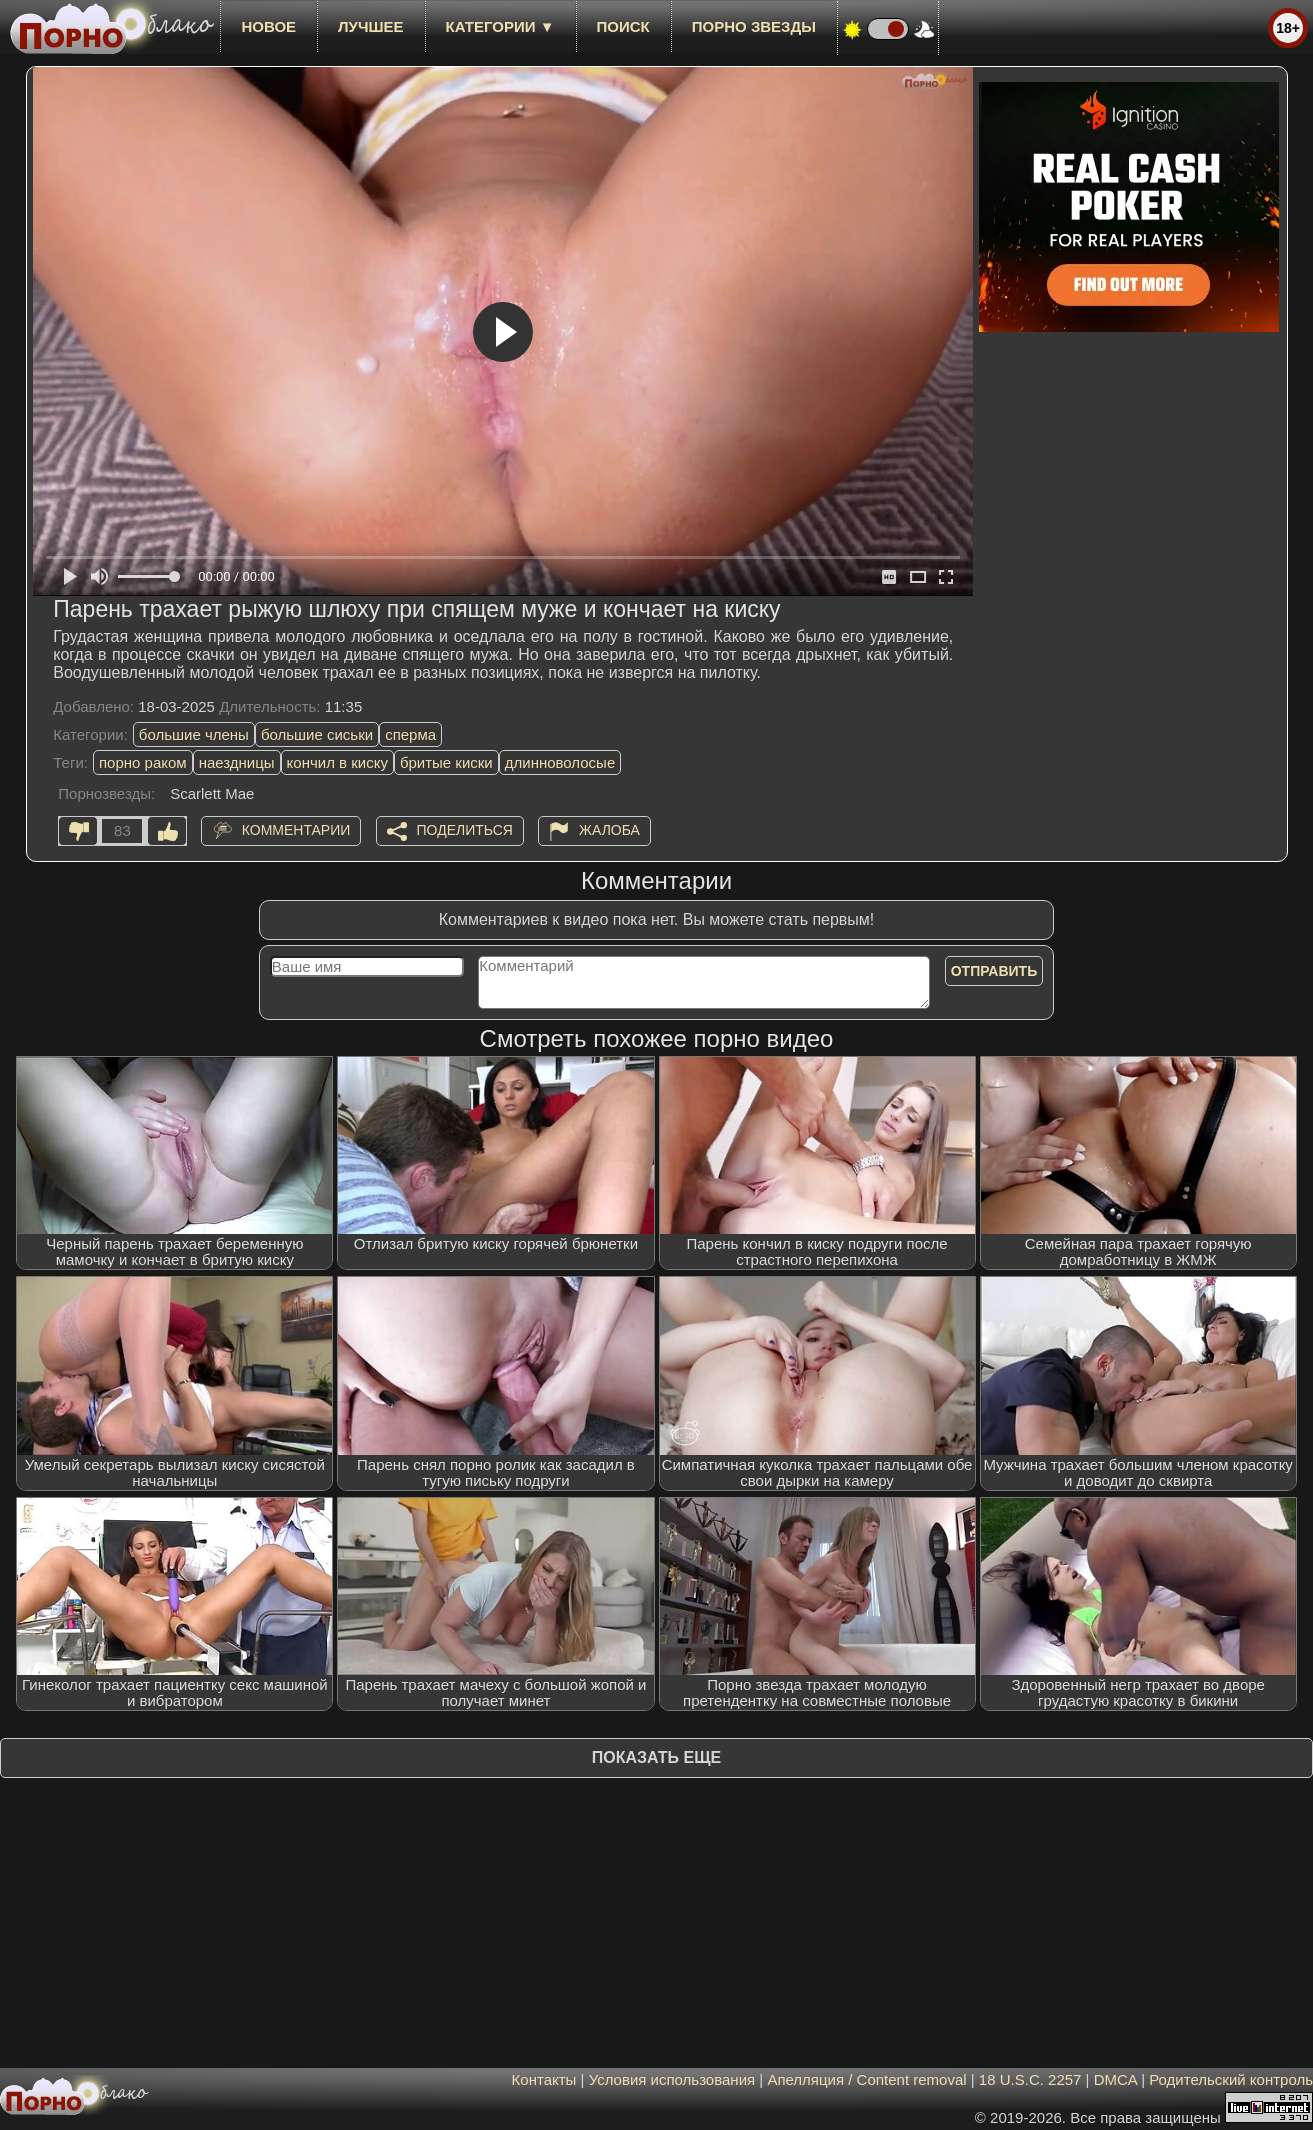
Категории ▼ (500, 26)
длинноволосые (560, 762)
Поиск (623, 26)
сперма (410, 734)
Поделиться (465, 830)
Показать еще (656, 1757)
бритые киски (446, 762)
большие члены (194, 734)
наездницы (237, 762)
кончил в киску (337, 762)
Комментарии (296, 830)
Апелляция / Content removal (866, 2079)
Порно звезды (754, 26)
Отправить (994, 971)
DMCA (1115, 2079)
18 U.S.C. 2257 (1030, 2079)
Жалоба (609, 830)
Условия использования (672, 2079)
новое (268, 26)
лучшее (370, 26)
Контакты (544, 2079)
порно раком (143, 762)
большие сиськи (317, 734)
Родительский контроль (1231, 2079)
